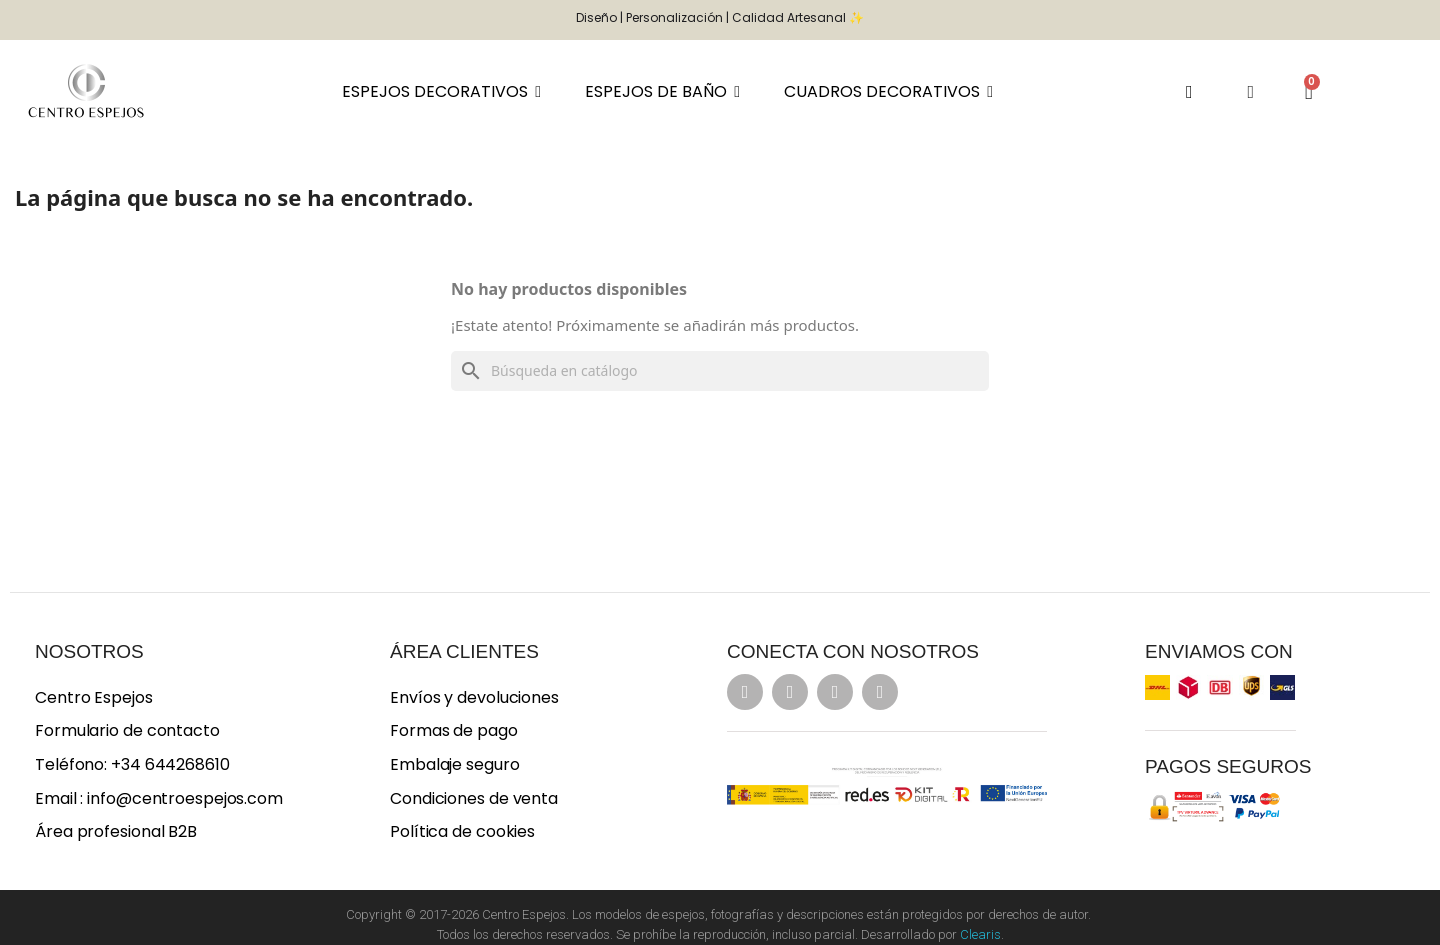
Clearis (980, 934)
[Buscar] (720, 371)
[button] (1189, 91)
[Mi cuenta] (1250, 92)
